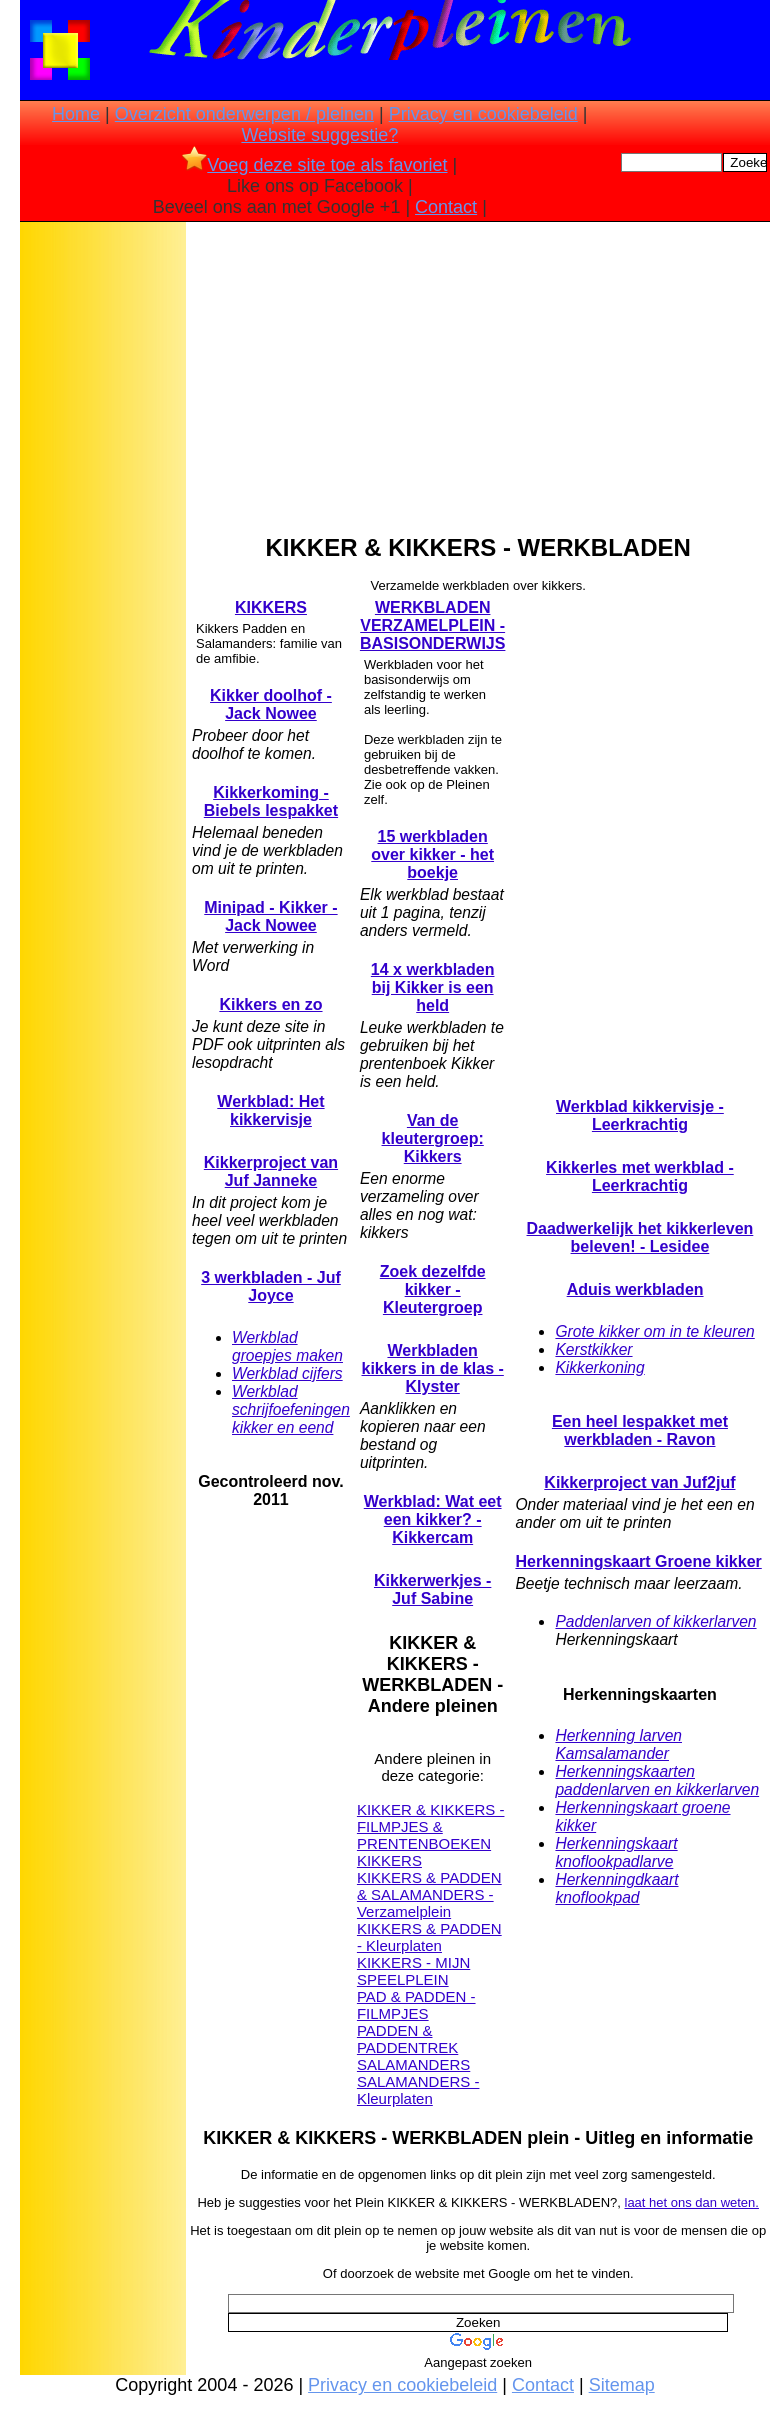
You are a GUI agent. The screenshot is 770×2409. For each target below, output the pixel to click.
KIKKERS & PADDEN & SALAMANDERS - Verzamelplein (429, 1894)
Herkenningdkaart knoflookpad (616, 1888)
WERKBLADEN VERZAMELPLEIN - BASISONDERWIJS (433, 625)
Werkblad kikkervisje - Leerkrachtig (640, 1115)
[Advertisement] (103, 541)
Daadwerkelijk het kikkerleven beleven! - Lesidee (640, 1237)
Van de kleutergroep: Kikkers (433, 1138)
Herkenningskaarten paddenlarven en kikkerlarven (657, 1780)
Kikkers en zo (270, 1004)
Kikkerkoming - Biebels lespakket (271, 801)
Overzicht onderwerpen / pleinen (244, 114)
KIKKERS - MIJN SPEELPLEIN (413, 1971)
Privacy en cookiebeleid (483, 114)
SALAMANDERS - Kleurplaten (418, 2090)
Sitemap (622, 2385)
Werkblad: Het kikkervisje (270, 1110)
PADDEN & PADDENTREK (407, 2039)
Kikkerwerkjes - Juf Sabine (432, 1589)
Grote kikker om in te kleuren (654, 1331)
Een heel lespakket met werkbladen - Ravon (640, 1430)
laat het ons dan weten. (692, 2202)
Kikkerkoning (599, 1367)
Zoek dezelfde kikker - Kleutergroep (433, 1289)
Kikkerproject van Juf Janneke (271, 1171)
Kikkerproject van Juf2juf (639, 1482)
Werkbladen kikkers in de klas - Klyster (433, 1368)
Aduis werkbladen (635, 1289)
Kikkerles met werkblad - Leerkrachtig (640, 1176)
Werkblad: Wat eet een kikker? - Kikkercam (433, 1519)
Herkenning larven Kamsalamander (618, 1744)
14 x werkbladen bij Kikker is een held (433, 987)
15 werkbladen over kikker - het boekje (432, 854)
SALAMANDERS (413, 2064)
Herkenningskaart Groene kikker (638, 1561)
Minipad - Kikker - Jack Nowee (270, 916)
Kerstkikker (593, 1349)
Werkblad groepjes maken (287, 1346)
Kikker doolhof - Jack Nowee (271, 704)
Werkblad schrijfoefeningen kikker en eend (291, 1409)
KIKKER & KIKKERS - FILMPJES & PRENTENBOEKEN (431, 1826)
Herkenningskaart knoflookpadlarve (616, 1852)
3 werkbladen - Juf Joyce (271, 1286)
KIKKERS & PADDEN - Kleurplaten (429, 1937)
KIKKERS (271, 607)
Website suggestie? (319, 135)
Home (76, 114)
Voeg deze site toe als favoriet (314, 165)
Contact (446, 207)
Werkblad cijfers (287, 1373)
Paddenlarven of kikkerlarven (655, 1621)
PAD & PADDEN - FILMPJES (416, 2005)
